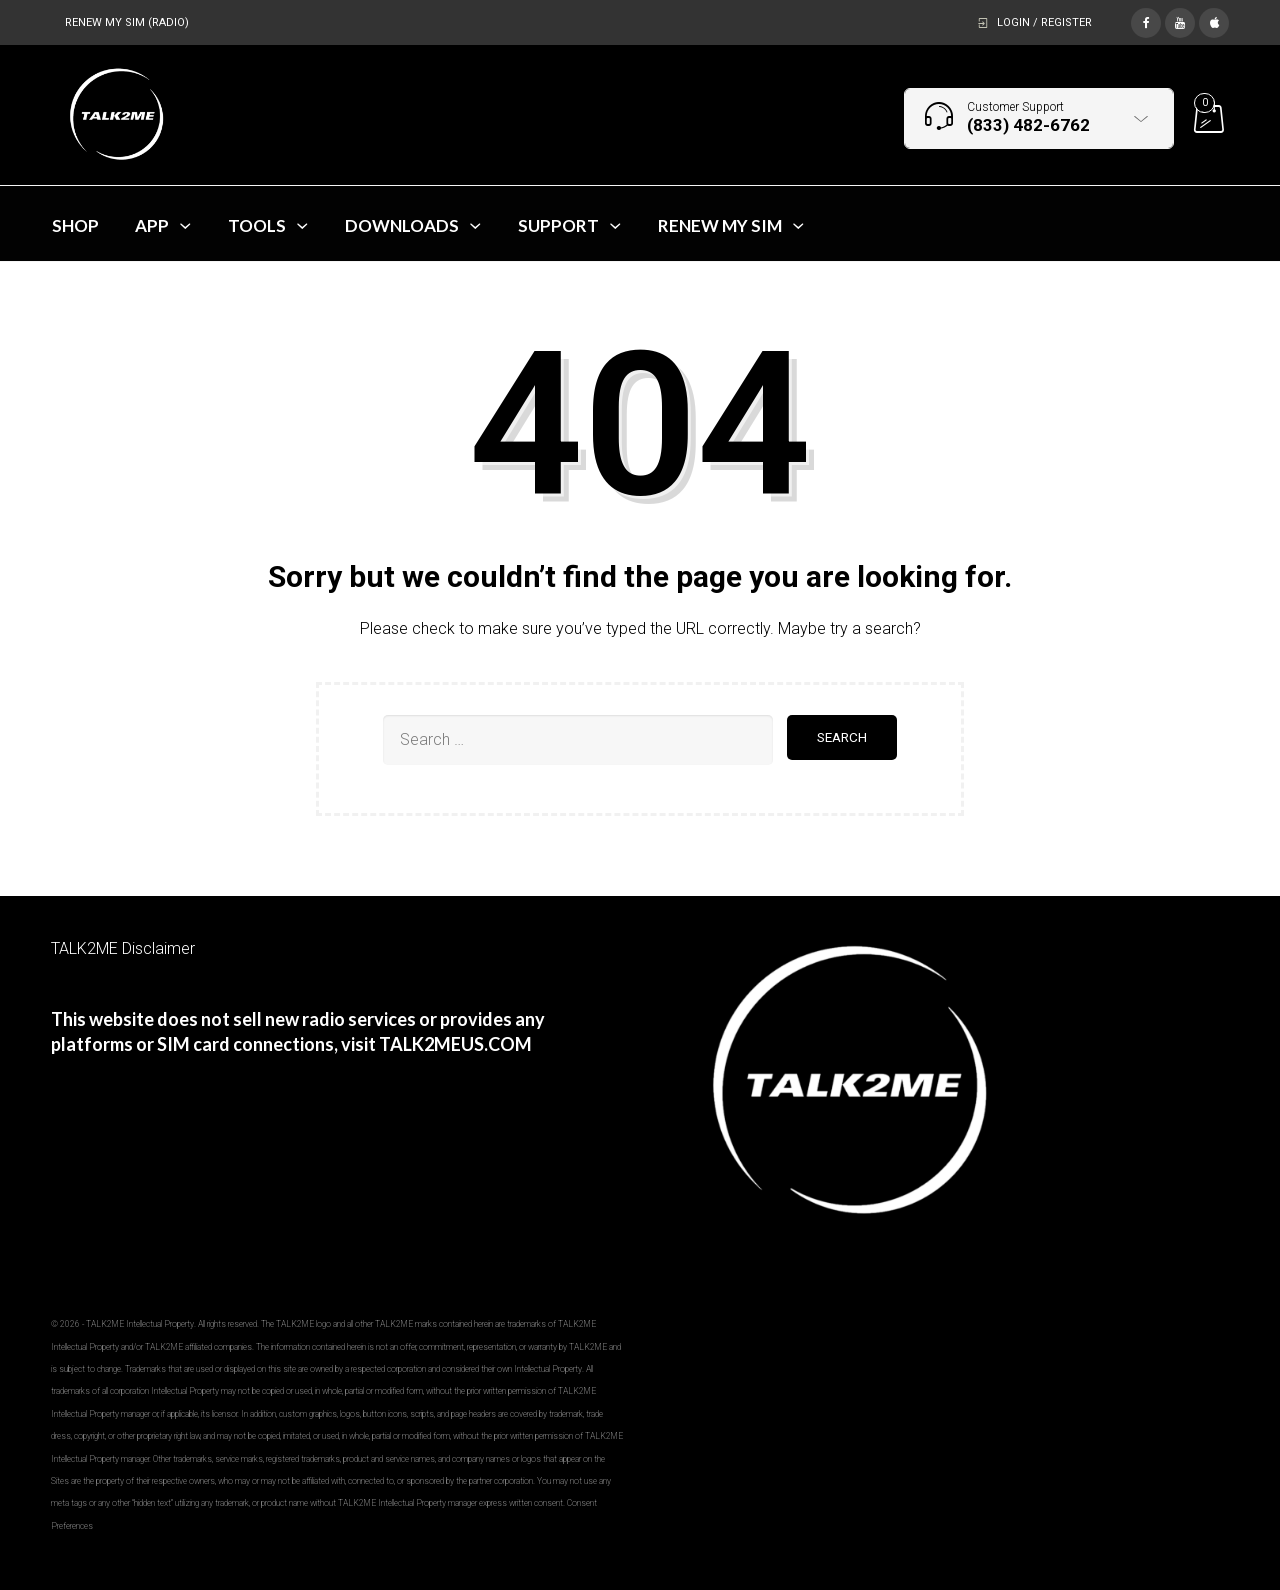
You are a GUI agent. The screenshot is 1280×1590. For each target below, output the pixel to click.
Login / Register (1044, 22)
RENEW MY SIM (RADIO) (127, 22)
